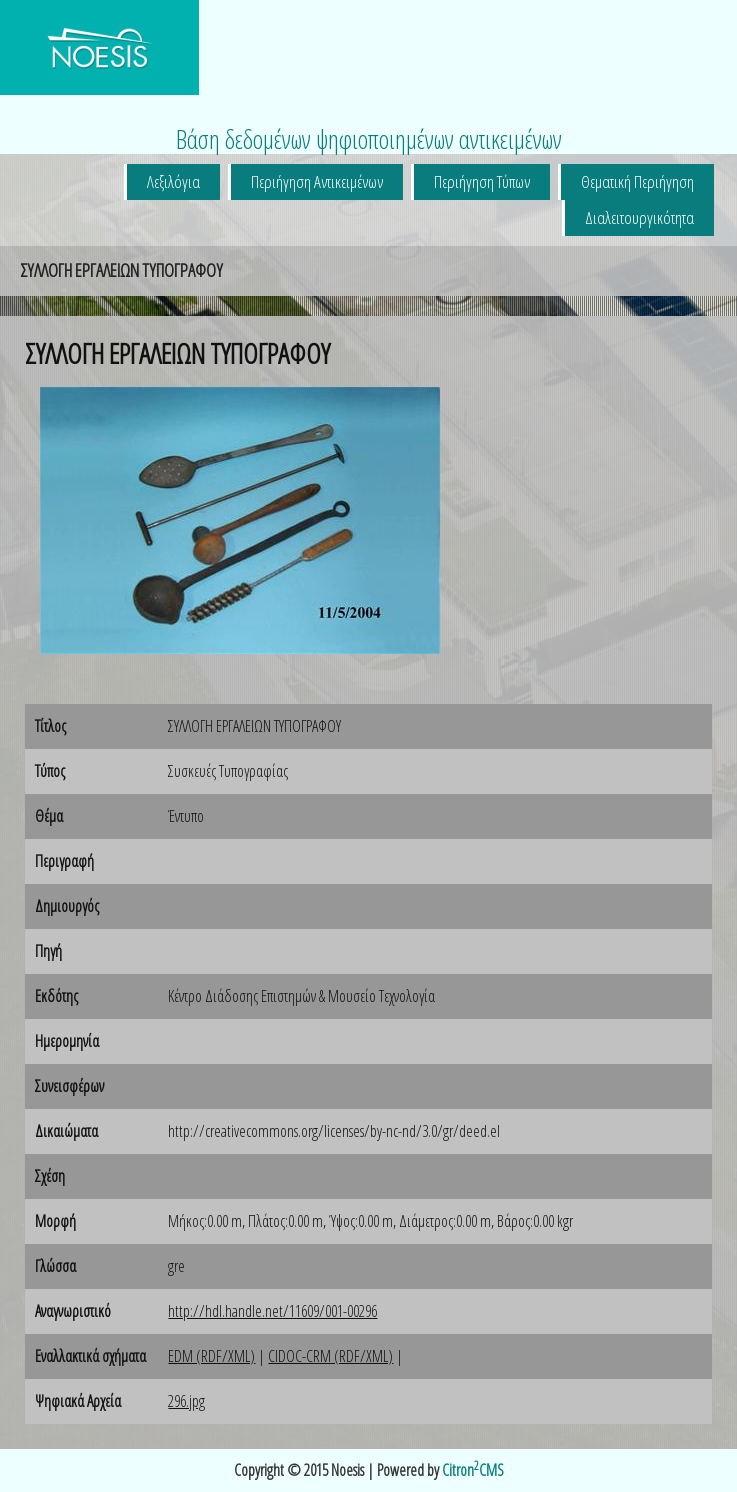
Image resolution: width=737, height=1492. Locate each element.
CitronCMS (473, 1470)
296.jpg (186, 1401)
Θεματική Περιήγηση (637, 181)
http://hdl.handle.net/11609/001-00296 (272, 1311)
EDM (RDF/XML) (211, 1356)
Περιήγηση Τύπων (482, 181)
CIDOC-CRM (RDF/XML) (330, 1356)
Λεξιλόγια (173, 181)
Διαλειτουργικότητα (639, 217)
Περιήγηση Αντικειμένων (317, 181)
